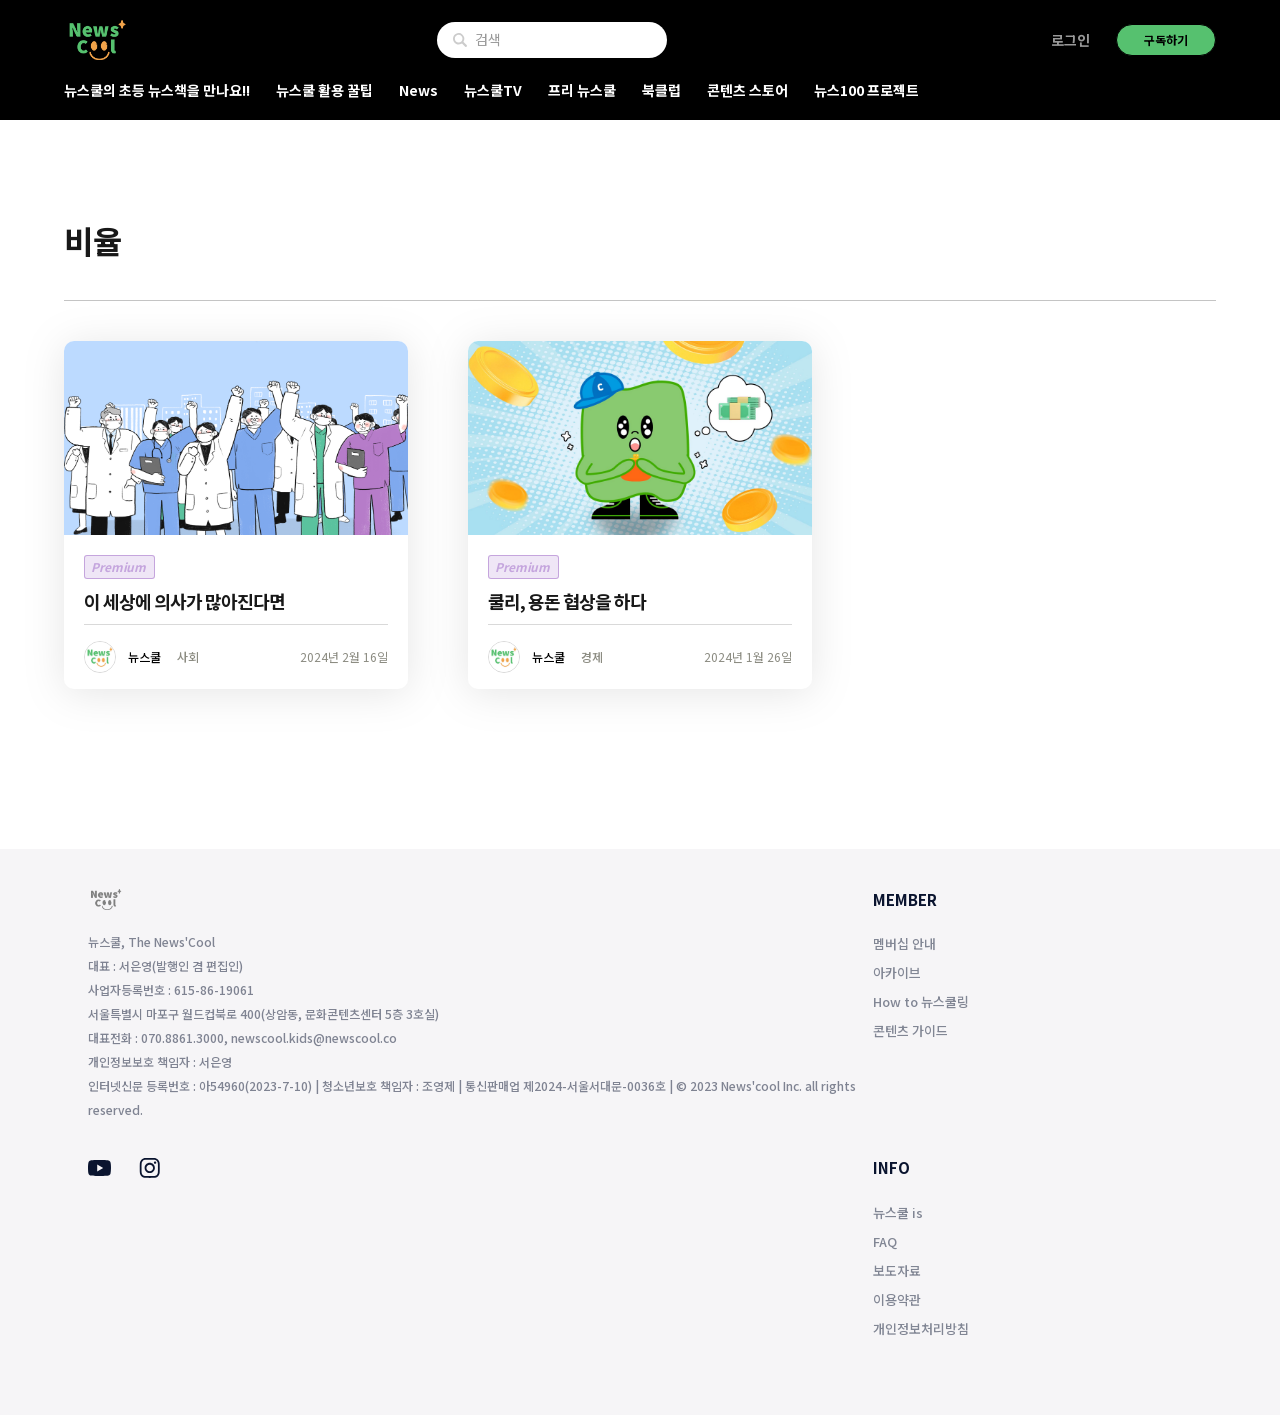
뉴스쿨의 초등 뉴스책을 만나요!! (157, 90)
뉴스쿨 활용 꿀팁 (324, 90)
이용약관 (897, 1299)
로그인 (1070, 40)
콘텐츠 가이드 (910, 1030)
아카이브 (897, 972)
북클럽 (661, 90)
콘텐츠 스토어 (747, 90)
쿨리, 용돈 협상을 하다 (567, 601)
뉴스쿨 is (898, 1212)
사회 (188, 656)
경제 (592, 656)
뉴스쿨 (144, 656)
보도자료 (897, 1270)
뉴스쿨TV (493, 90)
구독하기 (1166, 39)
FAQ (885, 1241)
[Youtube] (99, 1170)
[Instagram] (149, 1172)
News (418, 90)
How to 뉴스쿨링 (921, 1001)
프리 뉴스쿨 (582, 90)
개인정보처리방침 (921, 1328)
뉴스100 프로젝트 (866, 90)
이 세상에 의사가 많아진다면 (184, 601)
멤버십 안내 (904, 943)
